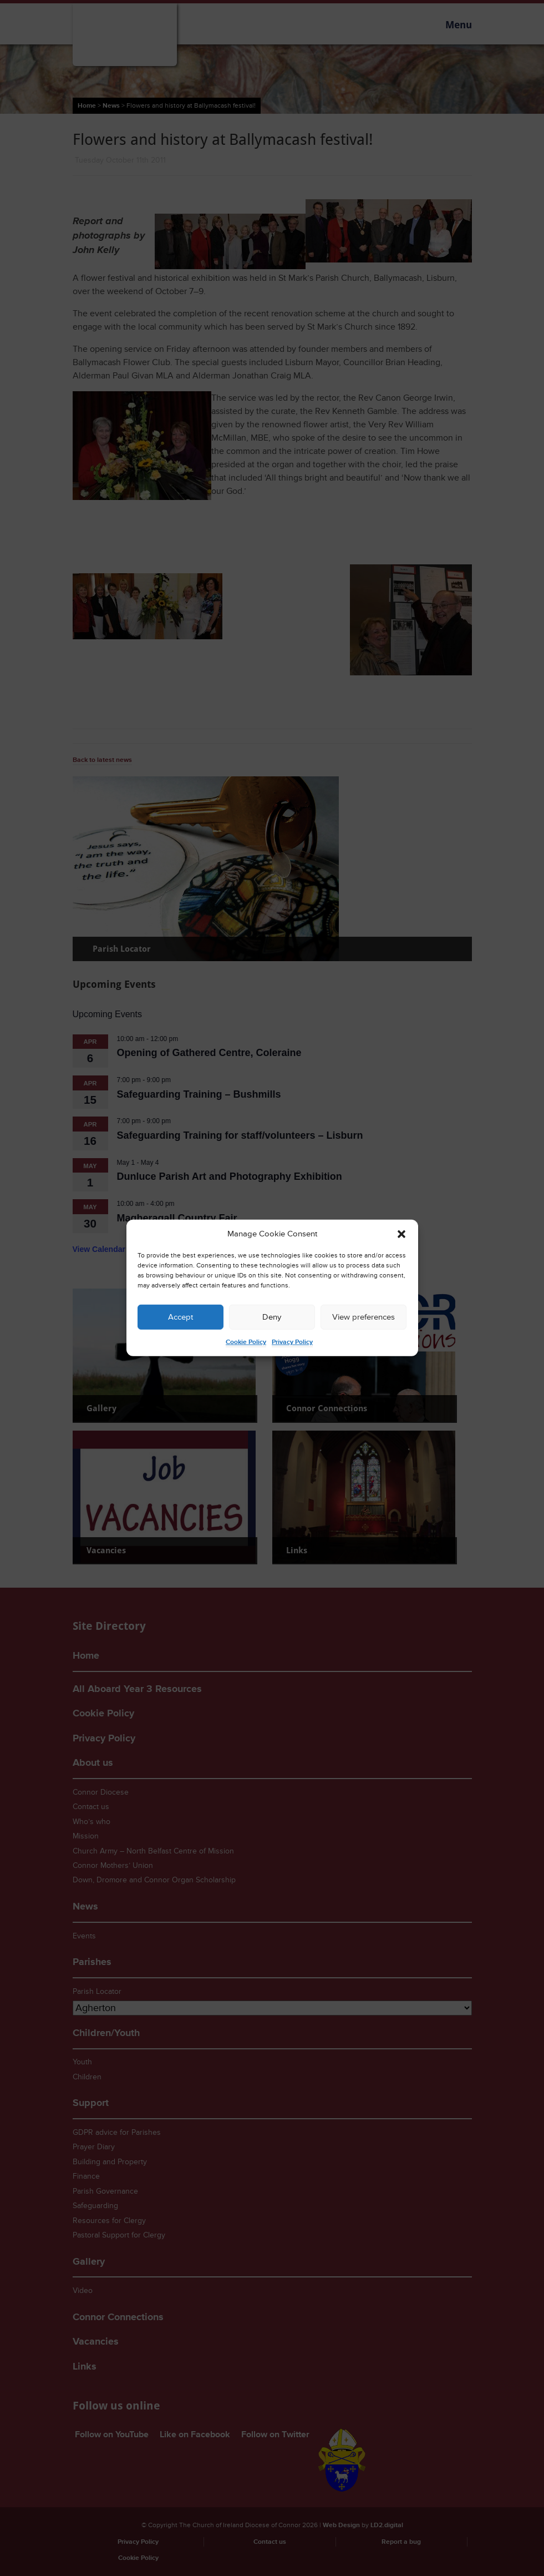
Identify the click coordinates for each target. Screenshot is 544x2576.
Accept (180, 1317)
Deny (271, 1317)
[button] (401, 1234)
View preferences (363, 1317)
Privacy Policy (292, 1342)
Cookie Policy (246, 1342)
